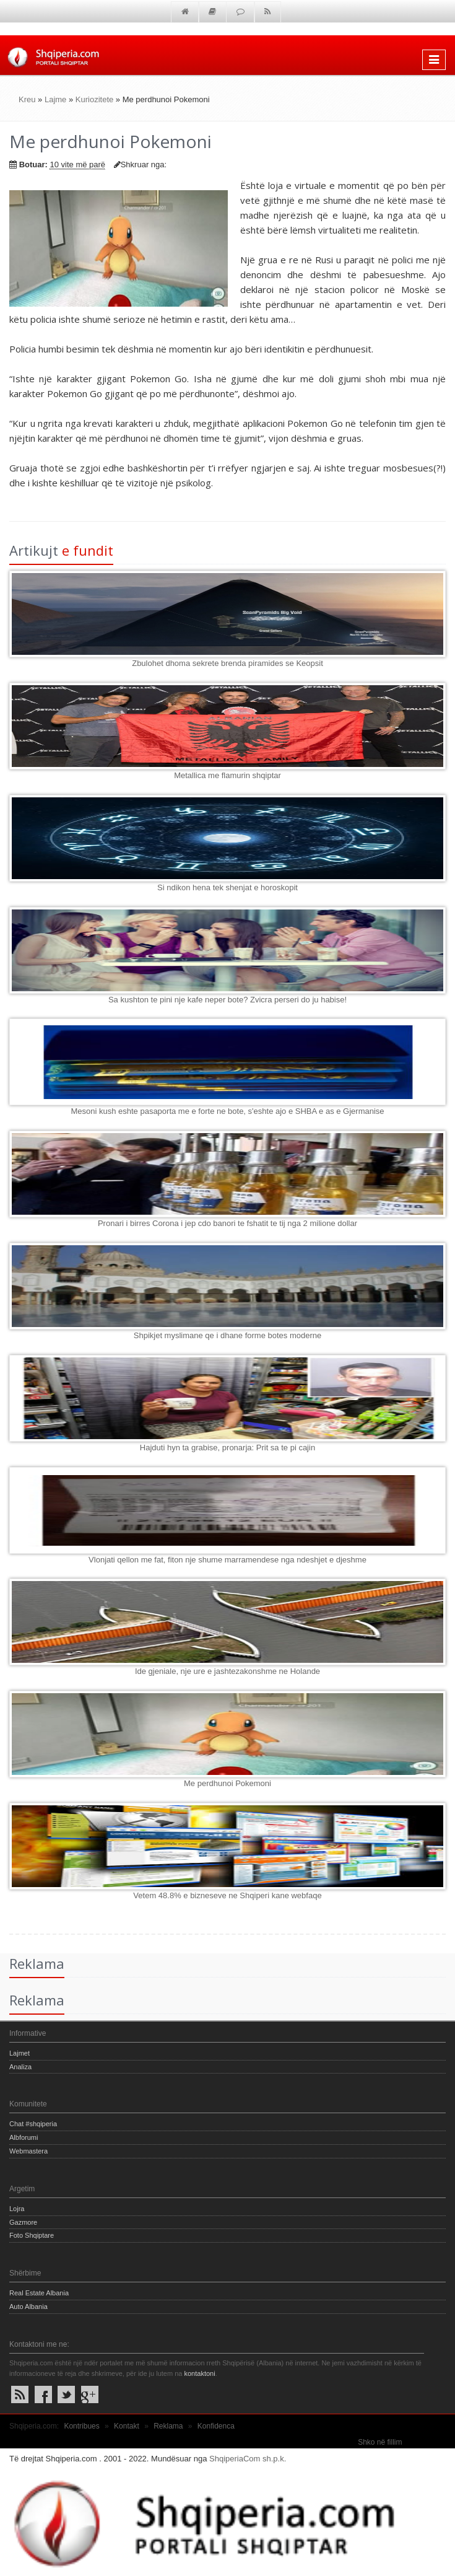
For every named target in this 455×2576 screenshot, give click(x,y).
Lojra (16, 2208)
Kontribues (81, 2426)
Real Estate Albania (39, 2293)
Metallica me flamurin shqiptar (227, 775)
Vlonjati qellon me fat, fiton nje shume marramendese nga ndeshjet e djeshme (227, 1559)
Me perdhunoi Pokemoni (227, 1783)
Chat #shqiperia (33, 2123)
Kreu (27, 99)
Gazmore (23, 2222)
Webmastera (28, 2151)
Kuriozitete (94, 99)
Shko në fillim (380, 2442)
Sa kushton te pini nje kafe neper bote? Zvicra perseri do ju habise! (227, 999)
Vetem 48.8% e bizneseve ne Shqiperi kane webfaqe (227, 1895)
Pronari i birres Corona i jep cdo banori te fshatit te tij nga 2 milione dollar (227, 1223)
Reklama (168, 2426)
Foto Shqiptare (31, 2235)
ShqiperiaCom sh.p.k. (247, 2458)
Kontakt (126, 2426)
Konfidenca (216, 2426)
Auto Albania (28, 2306)
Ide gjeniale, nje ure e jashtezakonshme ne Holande (227, 1671)
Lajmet (19, 2053)
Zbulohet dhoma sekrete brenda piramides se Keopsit (227, 663)
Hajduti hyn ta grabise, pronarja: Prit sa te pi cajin (227, 1447)
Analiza (20, 2066)
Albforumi (23, 2137)
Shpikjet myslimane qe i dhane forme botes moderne (228, 1335)
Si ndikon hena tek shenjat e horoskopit (227, 887)
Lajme (55, 99)
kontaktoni (199, 2373)
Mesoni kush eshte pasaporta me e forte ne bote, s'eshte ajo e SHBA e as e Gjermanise (227, 1111)
